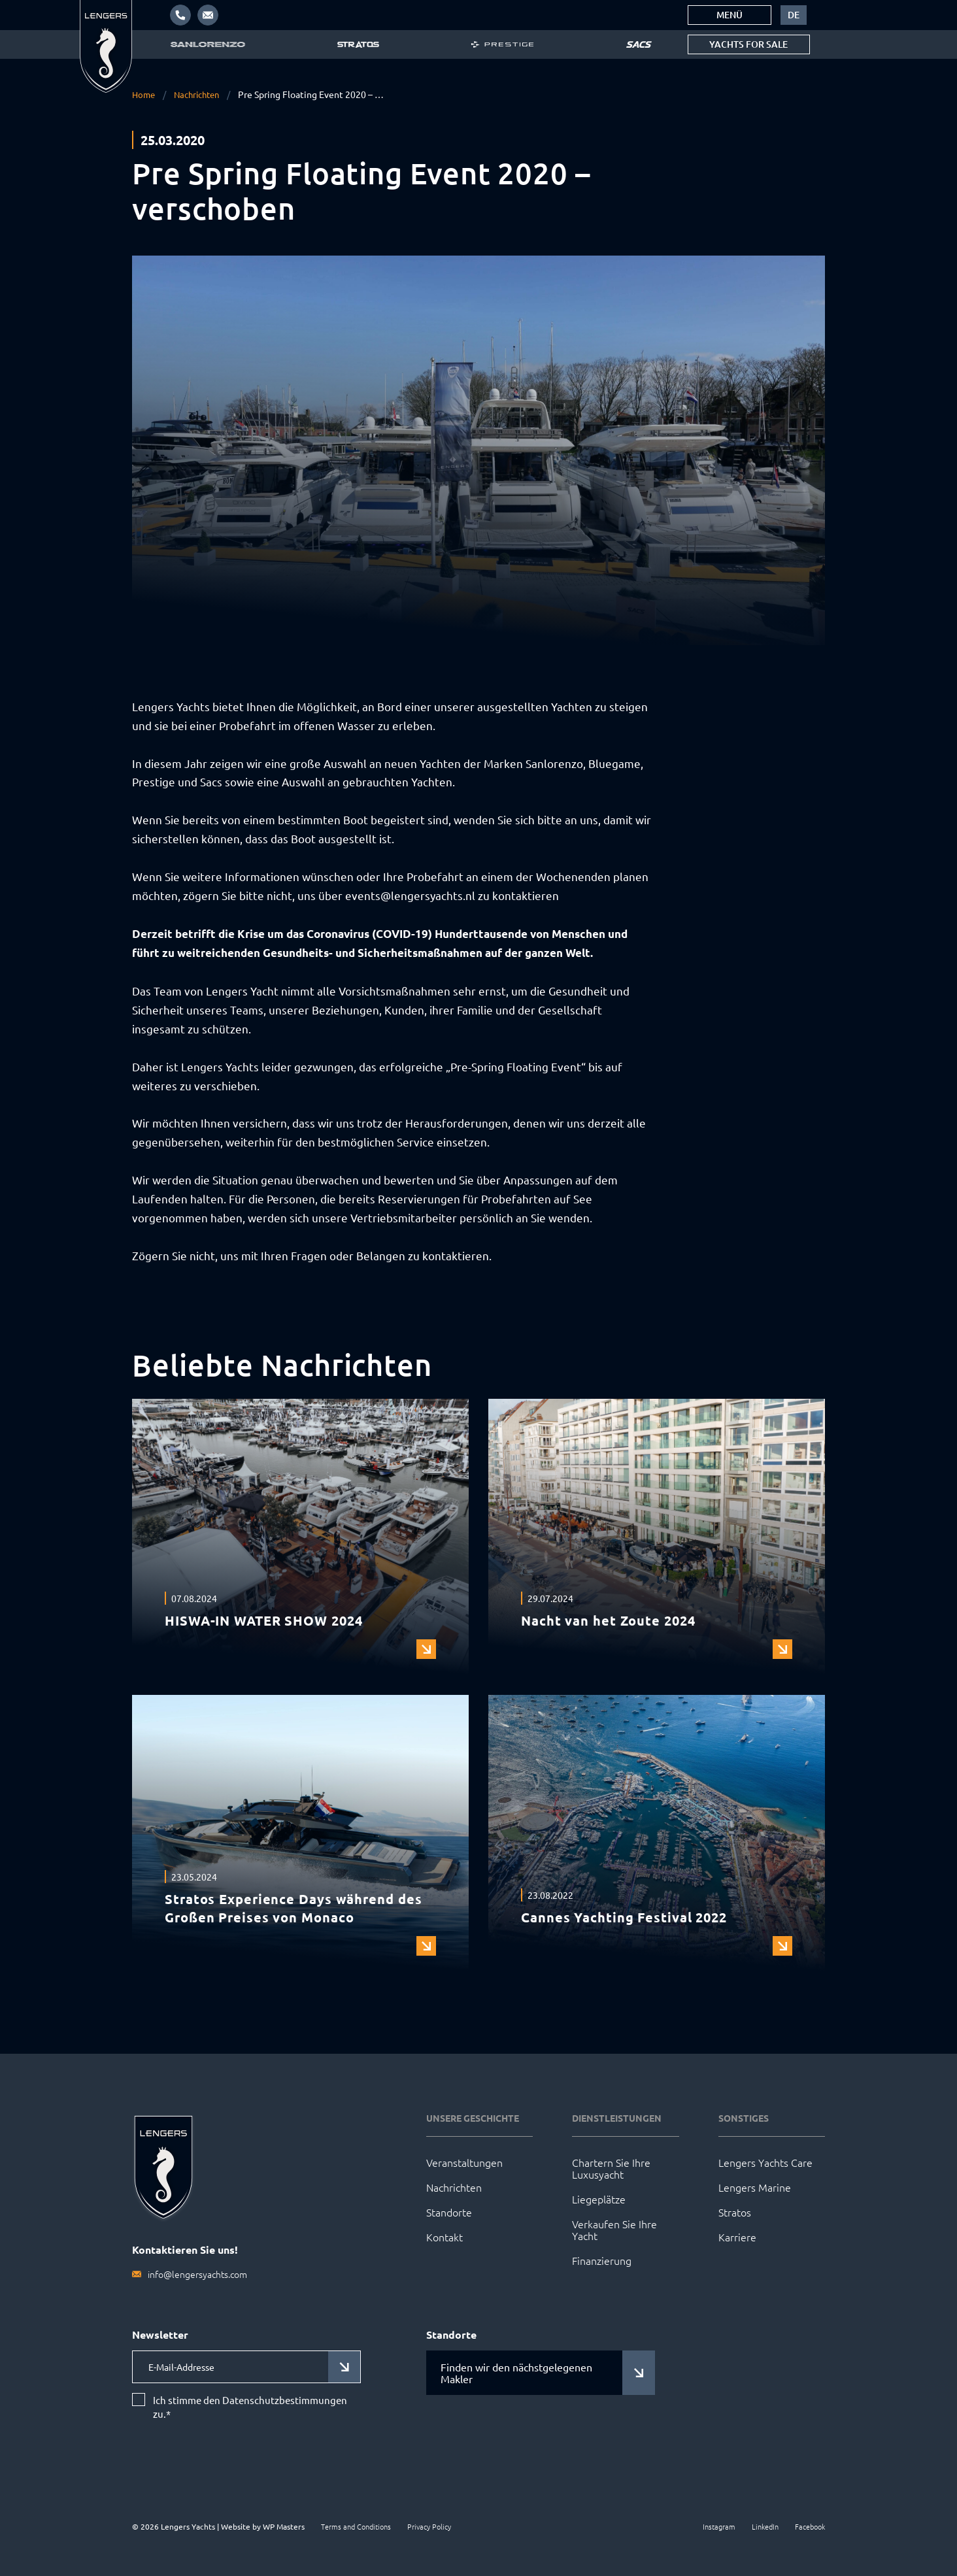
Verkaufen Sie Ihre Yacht (614, 2229)
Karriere (737, 2237)
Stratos (734, 2212)
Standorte (449, 2212)
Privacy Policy (429, 2526)
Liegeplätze (599, 2199)
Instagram (719, 2526)
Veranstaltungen (464, 2162)
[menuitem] (794, 15)
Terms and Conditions (356, 2526)
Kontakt (444, 2237)
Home (144, 94)
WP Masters (284, 2526)
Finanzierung (601, 2260)
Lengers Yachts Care (765, 2162)
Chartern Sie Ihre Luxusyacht (611, 2168)
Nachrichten (201, 94)
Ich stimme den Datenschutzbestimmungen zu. (250, 2407)
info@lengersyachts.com (197, 2274)
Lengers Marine (754, 2187)
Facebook (810, 2526)
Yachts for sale (748, 44)
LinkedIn (765, 2526)
